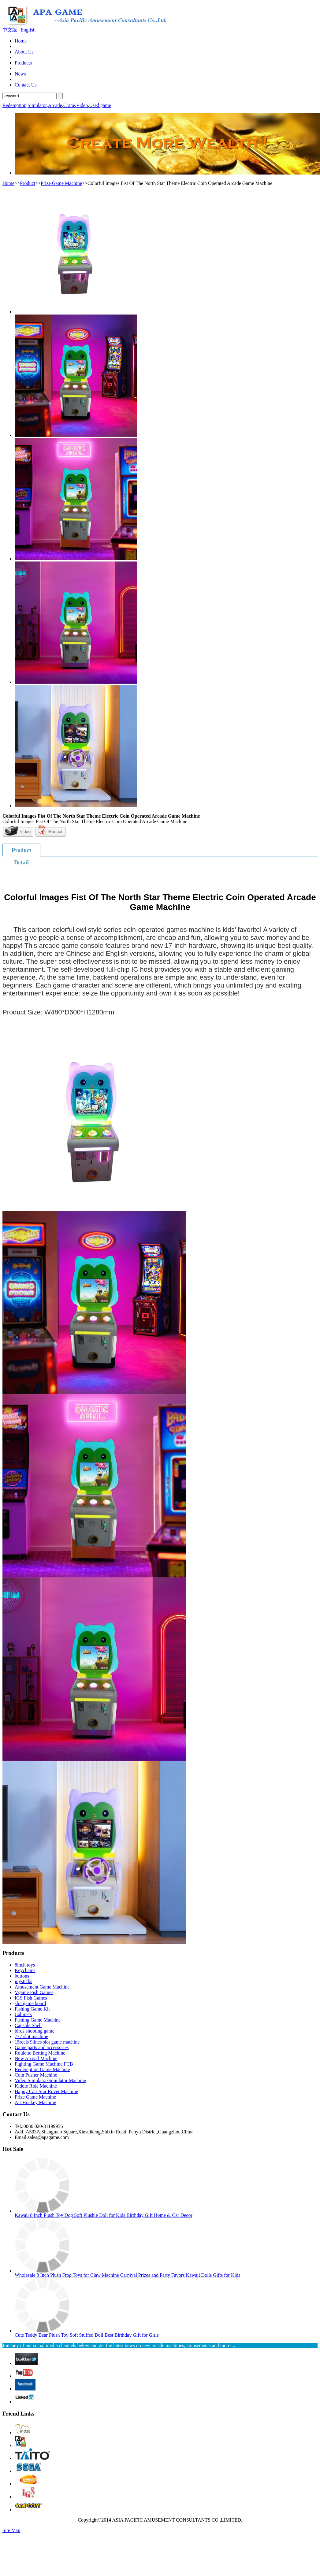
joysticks (23, 1981)
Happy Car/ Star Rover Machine (46, 2091)
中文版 (9, 29)
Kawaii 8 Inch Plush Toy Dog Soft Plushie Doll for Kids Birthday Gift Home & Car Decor (103, 2215)
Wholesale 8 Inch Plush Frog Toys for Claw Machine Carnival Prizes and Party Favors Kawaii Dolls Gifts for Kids (127, 2275)
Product (27, 183)
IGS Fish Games (31, 1997)
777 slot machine (31, 2036)
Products (23, 62)
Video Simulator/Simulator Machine (50, 2080)
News (20, 73)
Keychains (25, 1970)
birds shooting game (34, 2030)
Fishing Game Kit (32, 2008)
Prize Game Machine (61, 183)
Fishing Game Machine (38, 2019)
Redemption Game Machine (42, 2069)
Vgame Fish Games (34, 1992)
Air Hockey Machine (35, 2102)
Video (82, 105)
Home (21, 40)
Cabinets (23, 2014)
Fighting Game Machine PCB (44, 2063)
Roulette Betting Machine (40, 2052)
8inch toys (25, 1964)
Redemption (14, 105)
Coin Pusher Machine (36, 2074)
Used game (100, 105)
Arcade (55, 105)
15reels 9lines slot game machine (47, 2041)
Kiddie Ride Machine (36, 2085)
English (27, 29)
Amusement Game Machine (42, 1986)
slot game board (30, 2003)
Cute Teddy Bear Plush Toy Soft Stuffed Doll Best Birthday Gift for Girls (87, 2335)
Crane (69, 105)
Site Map (11, 2530)
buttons (22, 1975)
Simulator (37, 105)
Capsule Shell (28, 2025)
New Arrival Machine (36, 2058)
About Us (24, 51)
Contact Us (26, 84)
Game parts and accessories (42, 2047)
